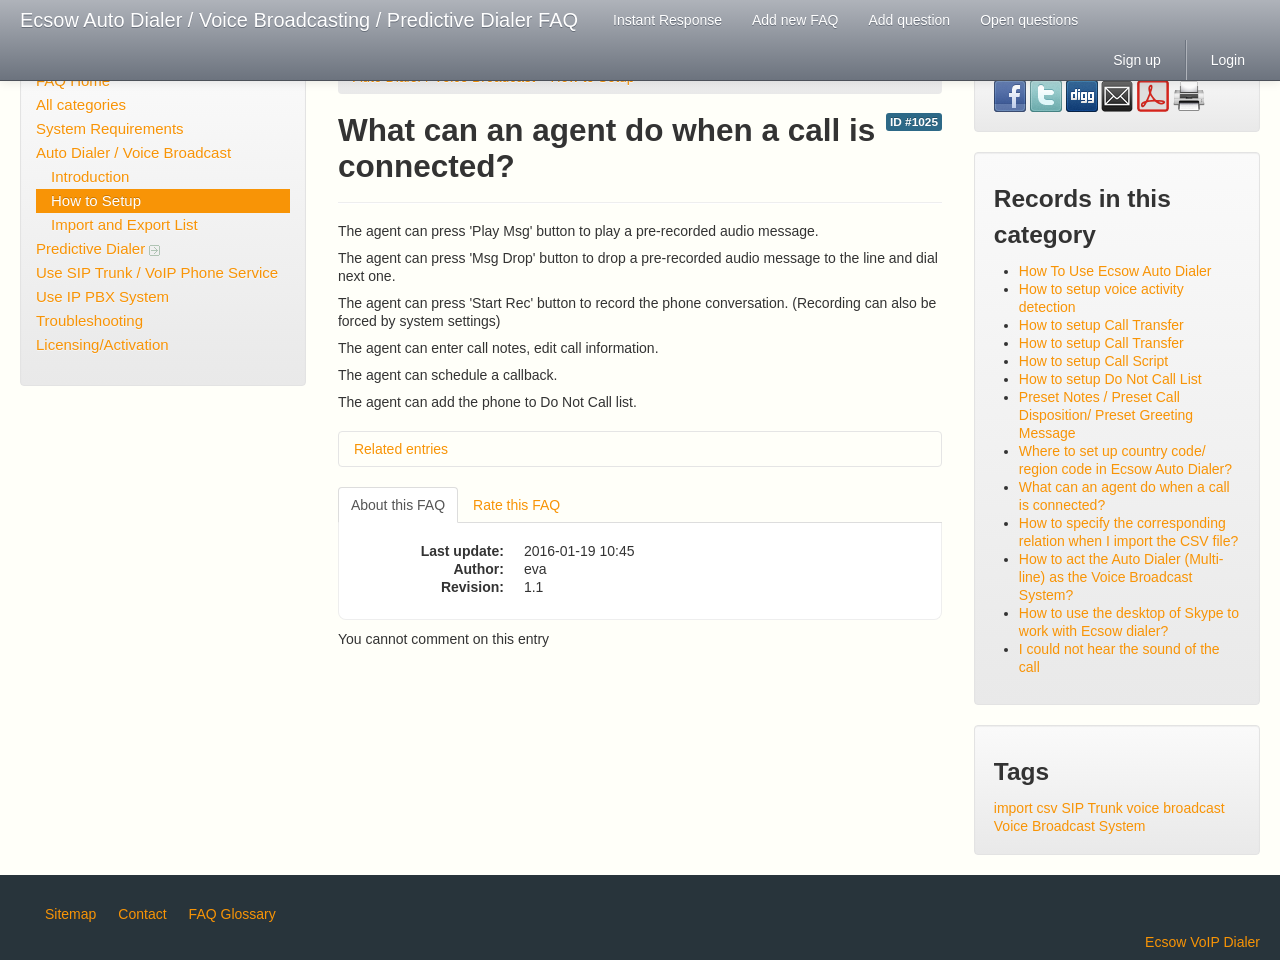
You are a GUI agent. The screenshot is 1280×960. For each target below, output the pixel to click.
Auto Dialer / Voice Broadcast (133, 152)
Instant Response (667, 20)
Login (1228, 60)
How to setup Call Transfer (1101, 325)
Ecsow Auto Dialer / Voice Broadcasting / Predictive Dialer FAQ (299, 20)
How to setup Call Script (1093, 361)
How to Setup (96, 200)
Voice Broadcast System (1070, 826)
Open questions (1029, 20)
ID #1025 (914, 122)
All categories (81, 104)
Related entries (401, 449)
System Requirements (110, 128)
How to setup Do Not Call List (1110, 379)
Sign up (1136, 60)
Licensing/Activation (102, 344)
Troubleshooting (89, 320)
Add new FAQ (795, 20)
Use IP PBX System (102, 296)
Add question (909, 20)
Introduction (90, 176)
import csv (1026, 808)
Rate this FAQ (516, 505)
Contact (142, 914)
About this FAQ (398, 505)
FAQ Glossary (232, 914)
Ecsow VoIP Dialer (1202, 942)
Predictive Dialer (98, 248)
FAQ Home (73, 80)
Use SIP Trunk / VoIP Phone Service (157, 272)
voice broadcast (1176, 808)
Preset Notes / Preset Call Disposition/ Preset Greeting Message (1106, 415)
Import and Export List (124, 224)
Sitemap (70, 914)
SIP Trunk (1091, 808)
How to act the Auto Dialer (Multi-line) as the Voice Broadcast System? (1121, 577)
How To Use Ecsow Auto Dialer (1115, 271)
